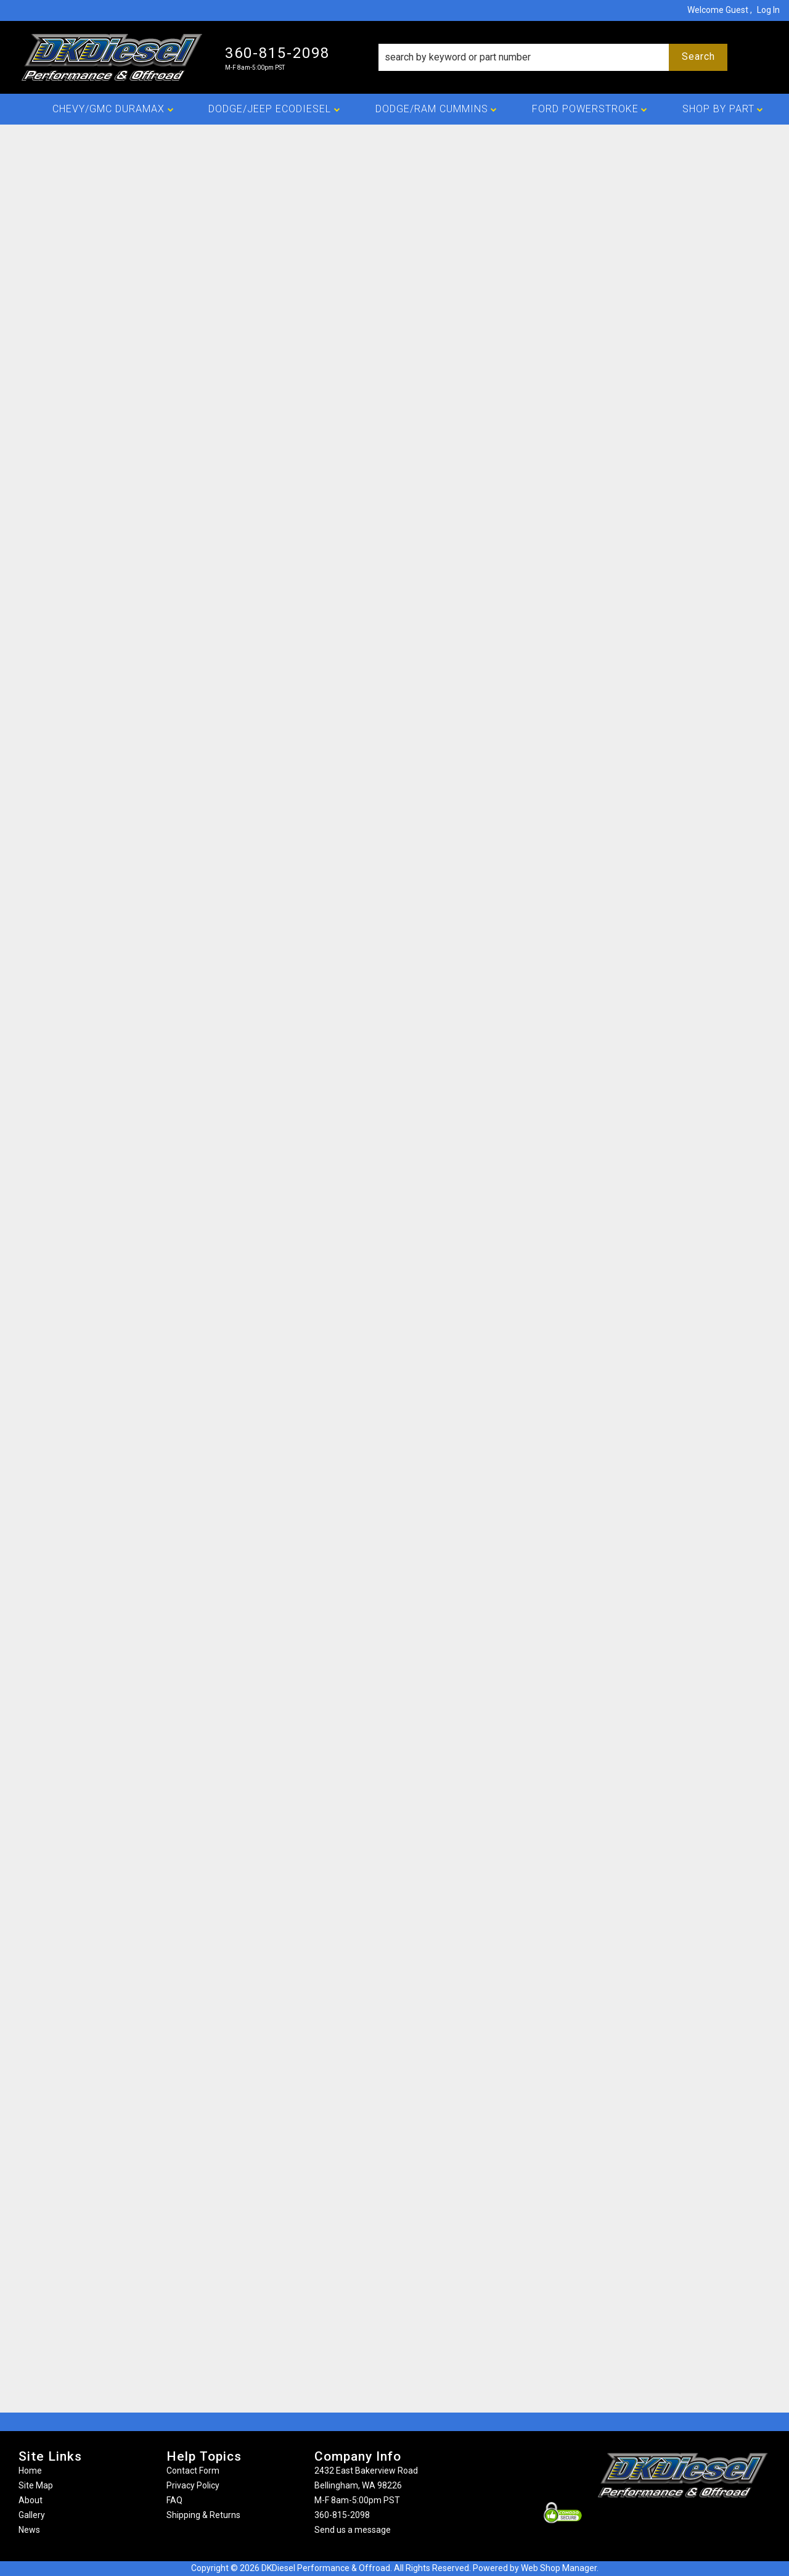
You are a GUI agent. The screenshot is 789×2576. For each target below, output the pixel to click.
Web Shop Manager (559, 2568)
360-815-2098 (342, 2515)
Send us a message (352, 2530)
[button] (553, 57)
